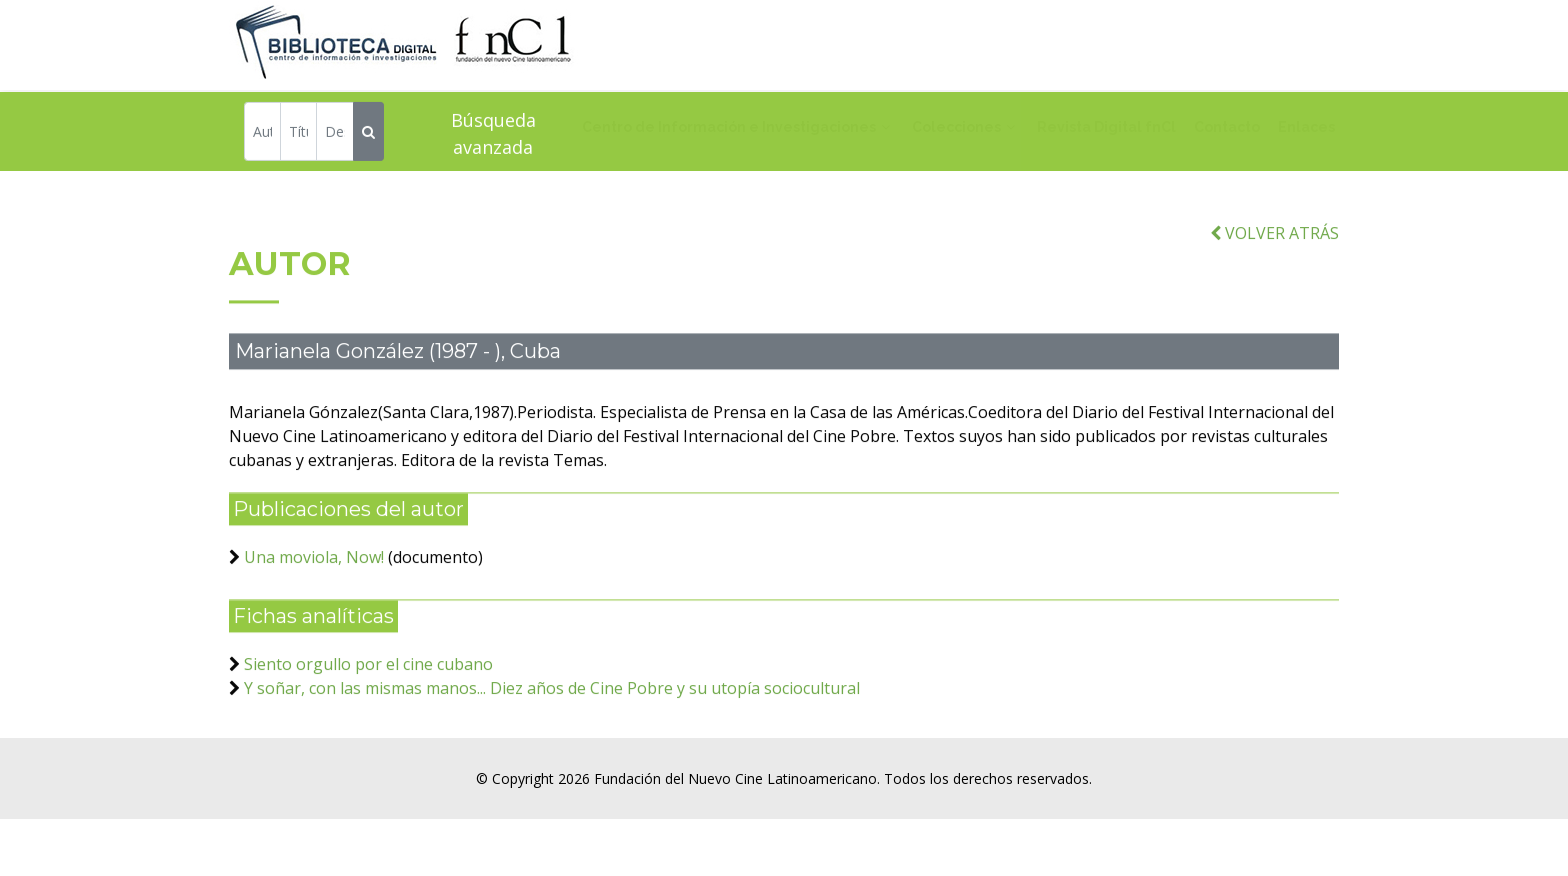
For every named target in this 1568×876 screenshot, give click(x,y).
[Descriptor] (334, 133)
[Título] (298, 133)
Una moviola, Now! (314, 572)
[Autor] (262, 133)
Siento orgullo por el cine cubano (368, 679)
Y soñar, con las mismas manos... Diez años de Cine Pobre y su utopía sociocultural (552, 703)
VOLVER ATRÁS (1274, 248)
